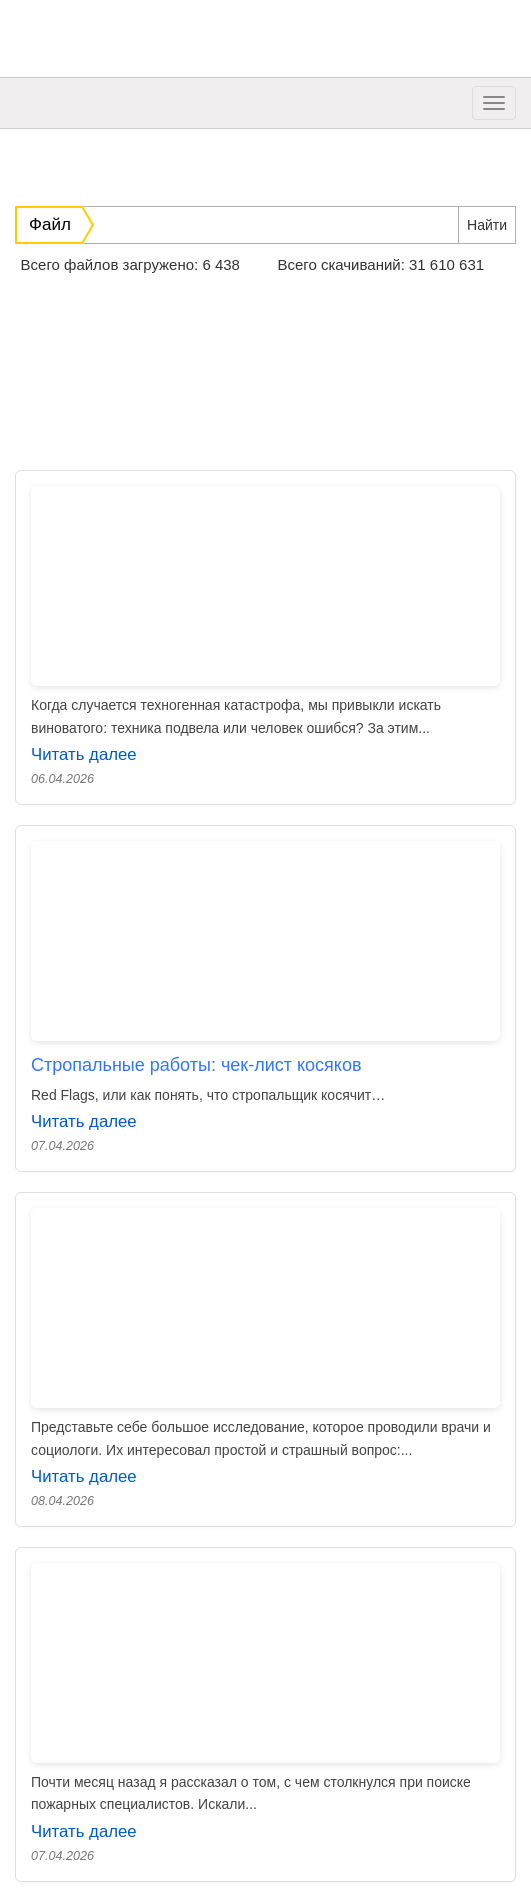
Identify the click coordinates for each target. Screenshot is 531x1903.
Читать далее (84, 754)
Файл (50, 224)
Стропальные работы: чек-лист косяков (196, 1065)
